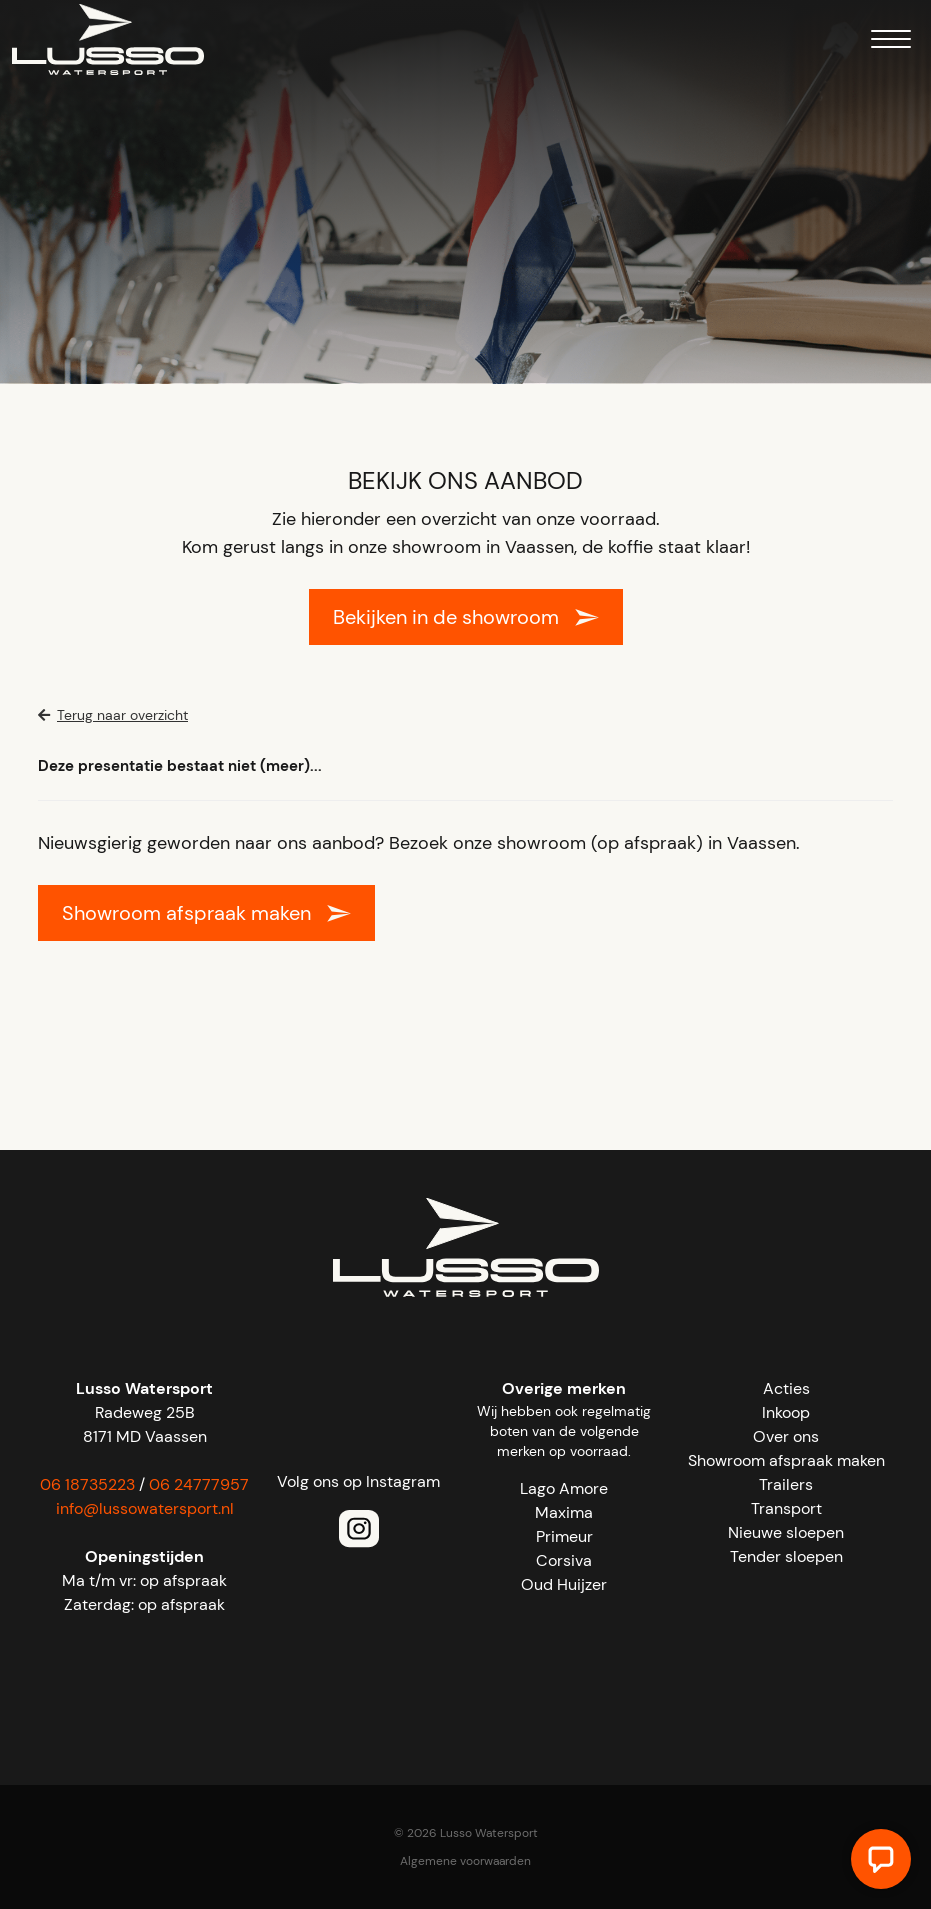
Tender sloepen (786, 1556)
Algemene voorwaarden (465, 1861)
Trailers (786, 1484)
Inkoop (786, 1412)
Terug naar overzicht (113, 715)
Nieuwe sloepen (786, 1532)
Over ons (786, 1436)
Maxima (564, 1512)
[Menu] (891, 42)
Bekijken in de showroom (446, 617)
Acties (786, 1388)
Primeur (564, 1536)
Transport (786, 1508)
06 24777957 (199, 1484)
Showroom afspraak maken (186, 913)
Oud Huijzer (564, 1584)
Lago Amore (564, 1488)
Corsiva (564, 1560)
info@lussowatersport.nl (145, 1508)
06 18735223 (87, 1484)
